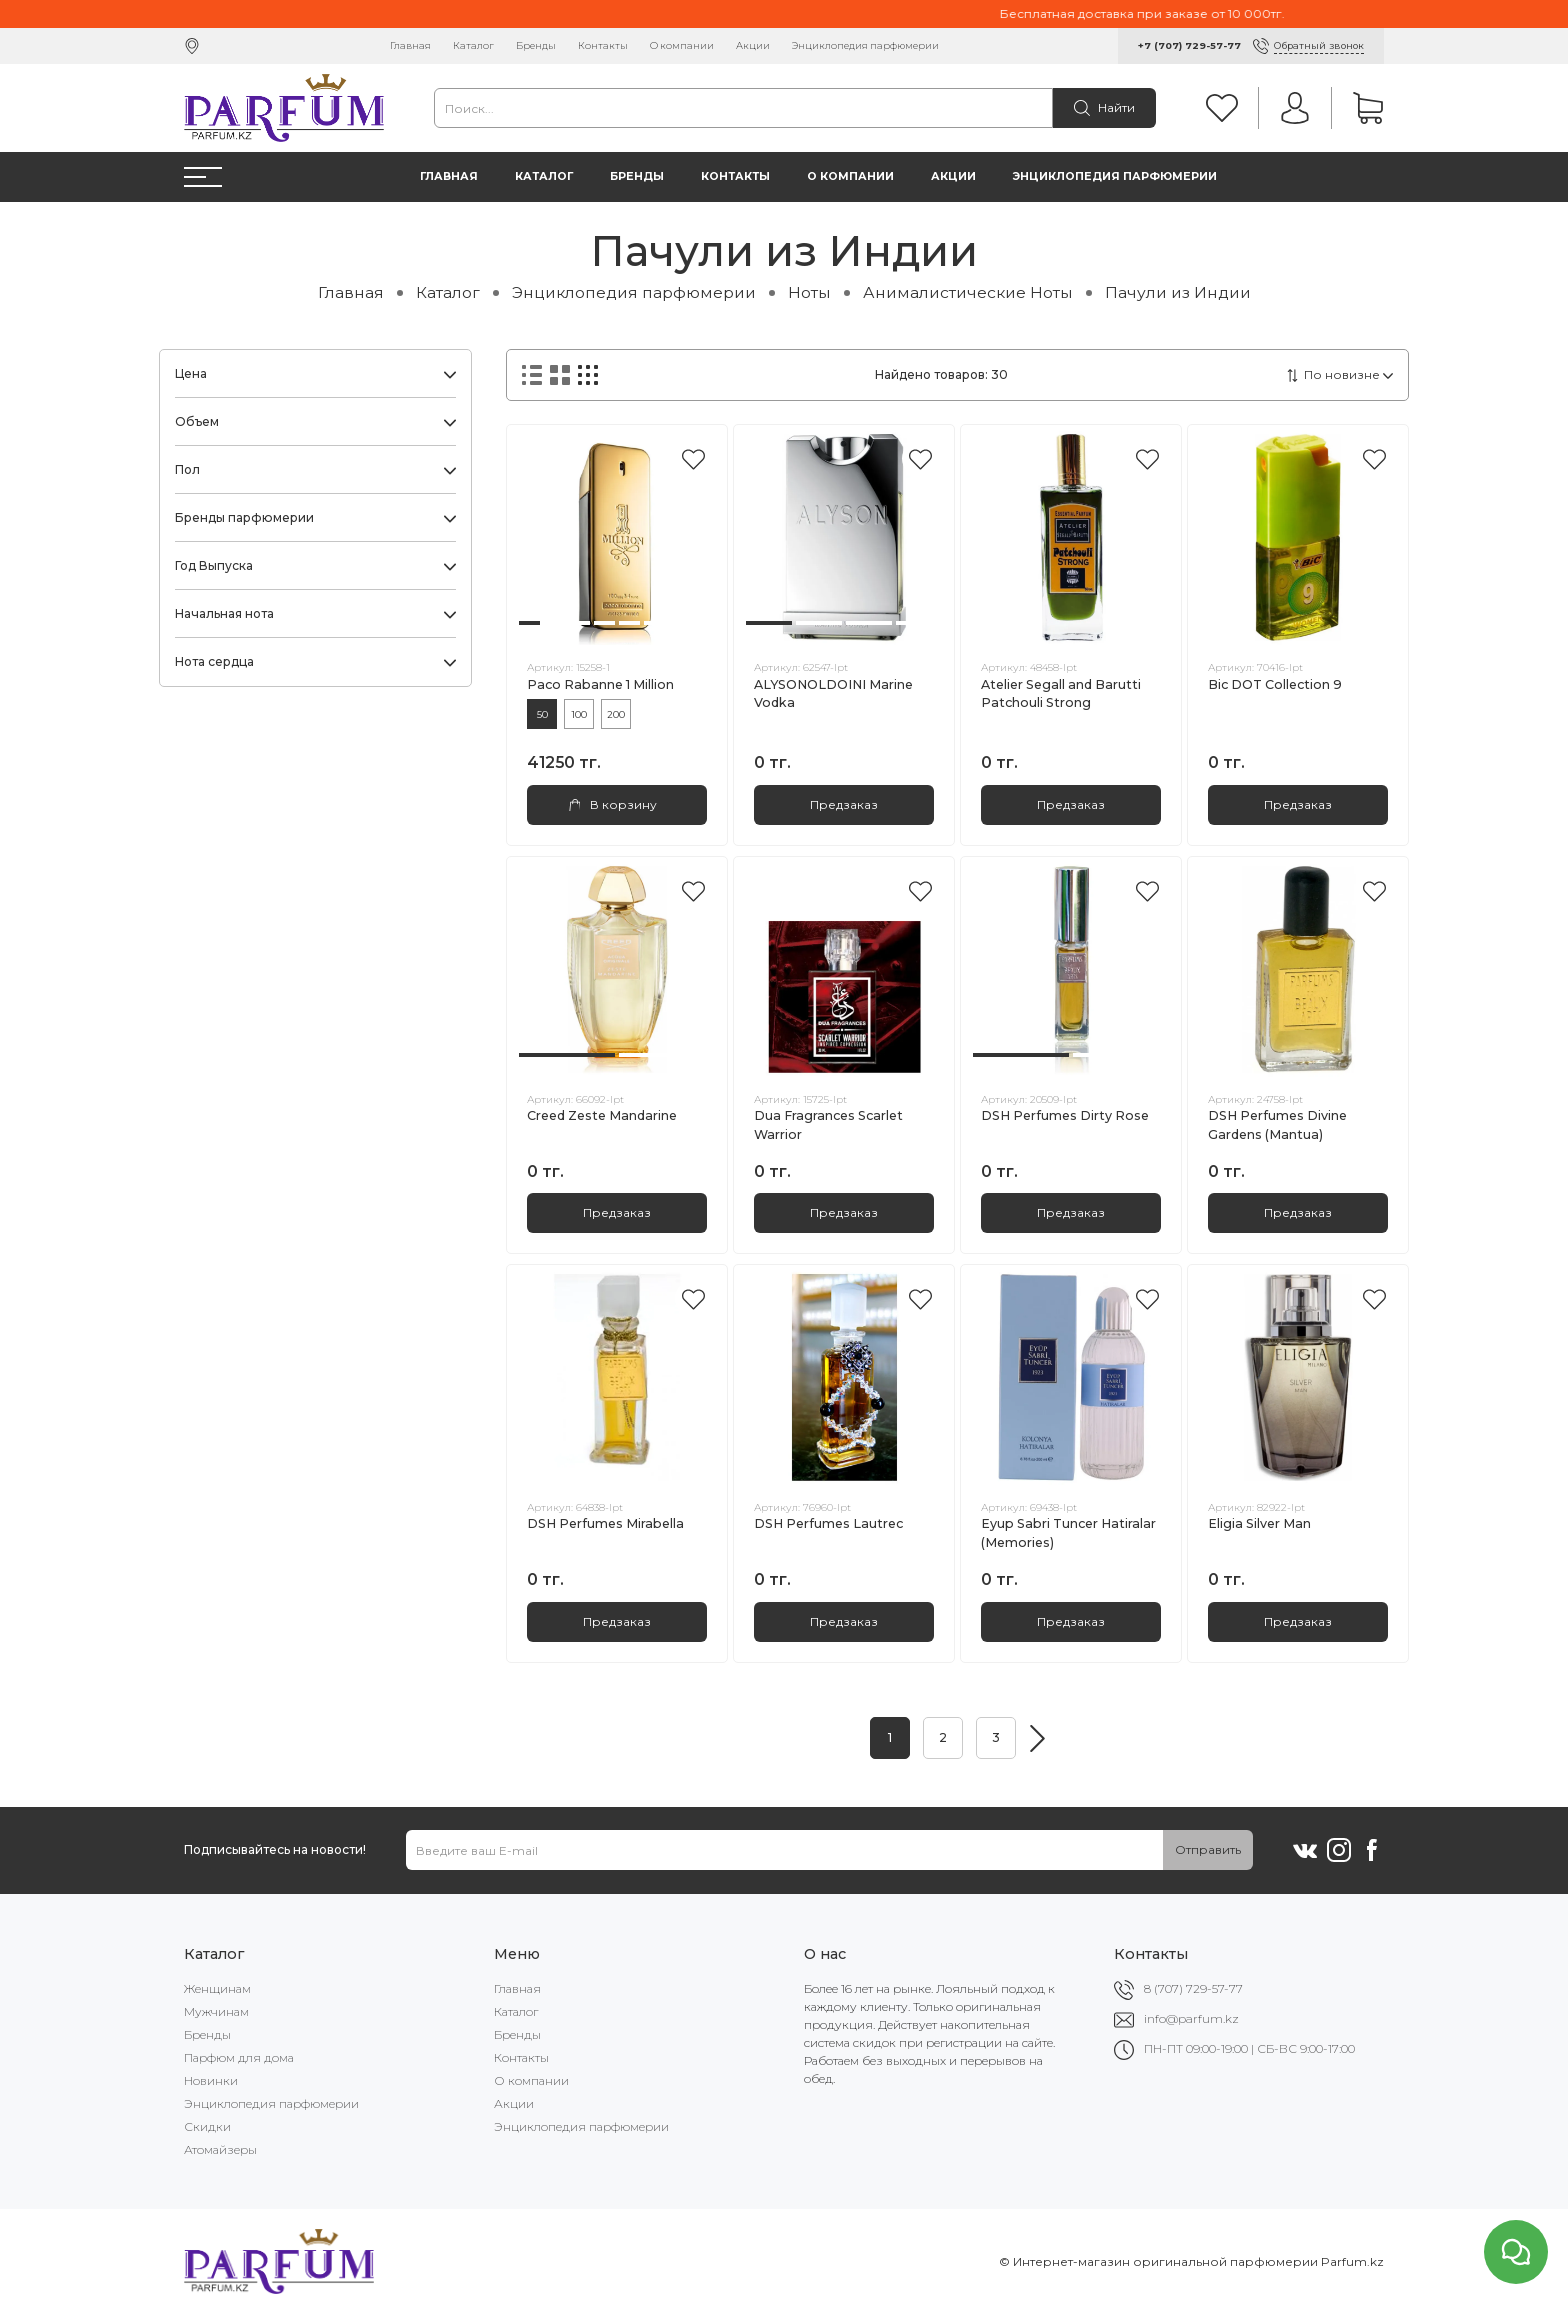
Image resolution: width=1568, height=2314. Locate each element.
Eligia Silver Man (1259, 1523)
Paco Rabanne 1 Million (600, 684)
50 (542, 714)
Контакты (603, 45)
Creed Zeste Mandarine (602, 1115)
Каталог (473, 45)
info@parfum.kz (1191, 2018)
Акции (753, 45)
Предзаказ (844, 804)
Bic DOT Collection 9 (1275, 684)
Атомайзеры (220, 2149)
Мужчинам (216, 2011)
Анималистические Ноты (968, 292)
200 (616, 714)
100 (579, 714)
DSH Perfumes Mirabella (605, 1523)
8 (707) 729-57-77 (1193, 1988)
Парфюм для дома (239, 2057)
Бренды (536, 45)
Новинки (211, 2080)
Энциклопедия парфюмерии (865, 45)
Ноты (809, 292)
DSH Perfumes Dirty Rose (1065, 1115)
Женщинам (217, 1988)
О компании (682, 45)
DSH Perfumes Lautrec (828, 1523)
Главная (410, 45)
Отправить (1208, 1849)
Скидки (207, 2126)
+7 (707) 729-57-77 (1189, 45)
